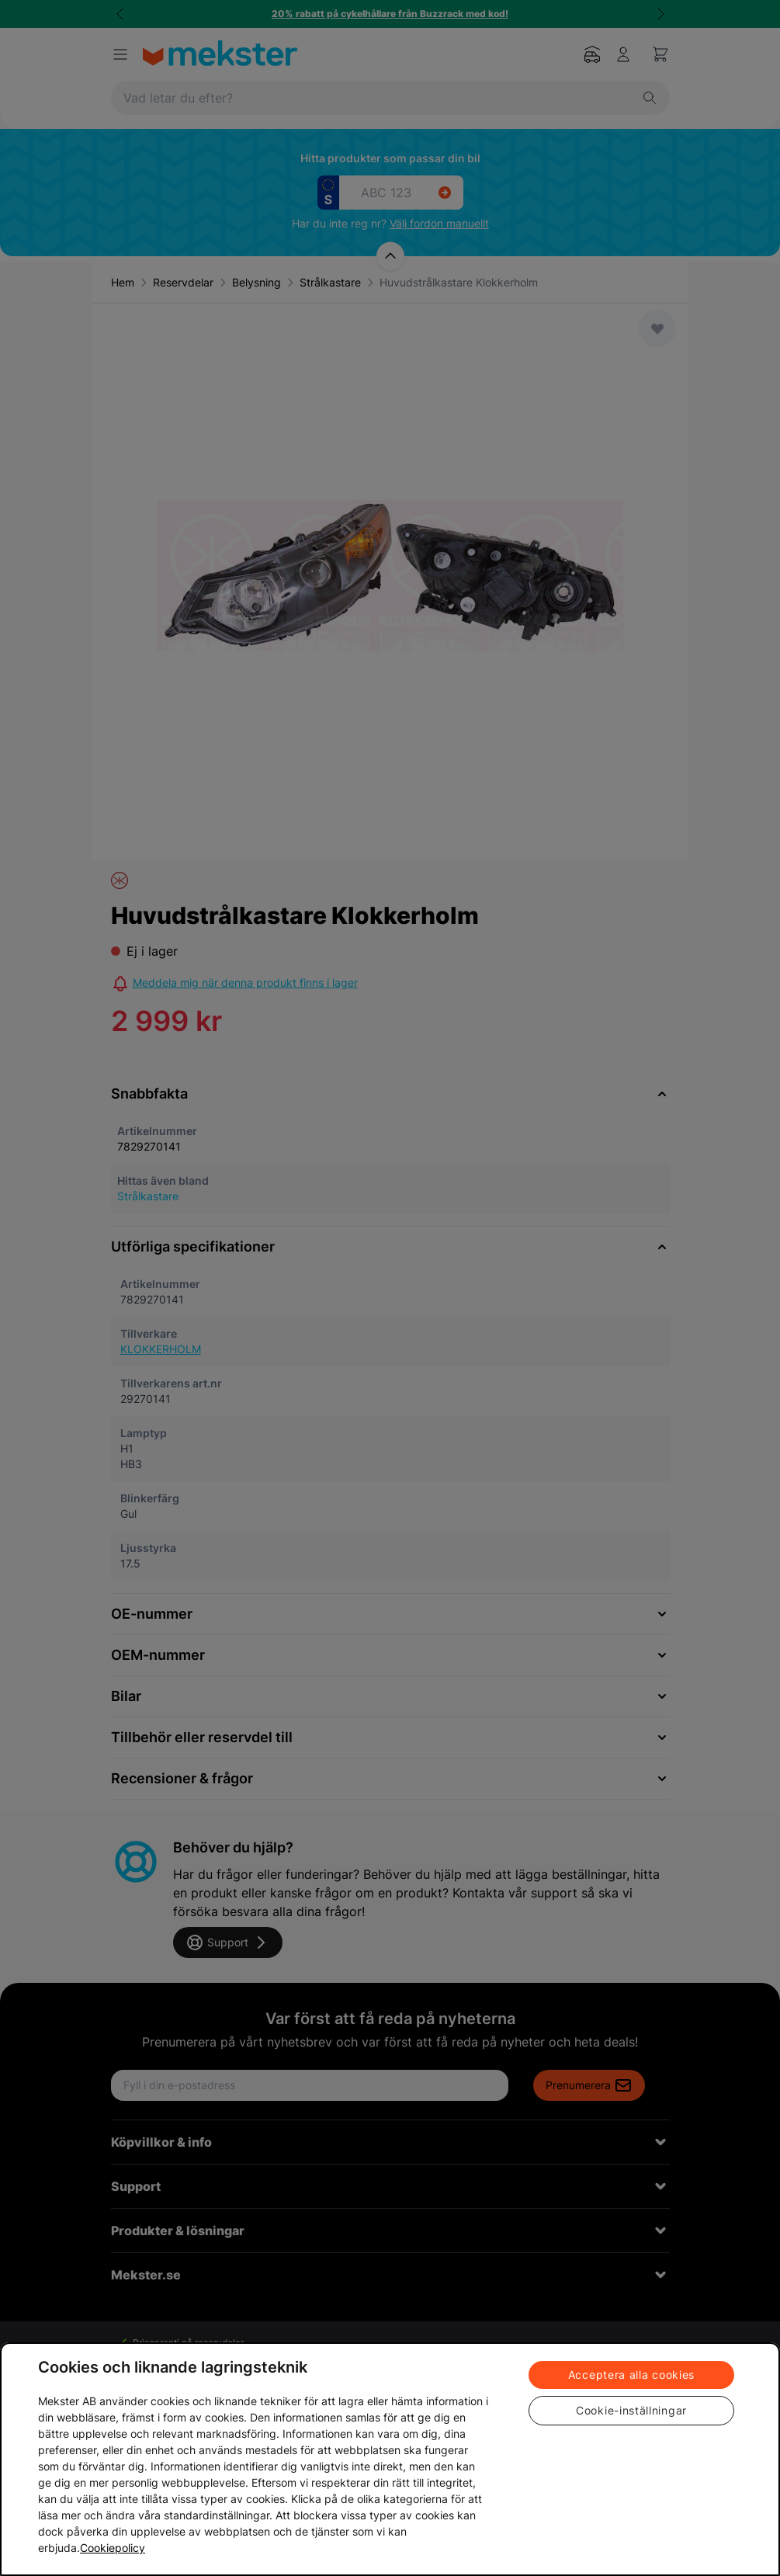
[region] (390, 2459)
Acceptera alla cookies (631, 2374)
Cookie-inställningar (631, 2410)
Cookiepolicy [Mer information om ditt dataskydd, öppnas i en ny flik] (112, 2547)
